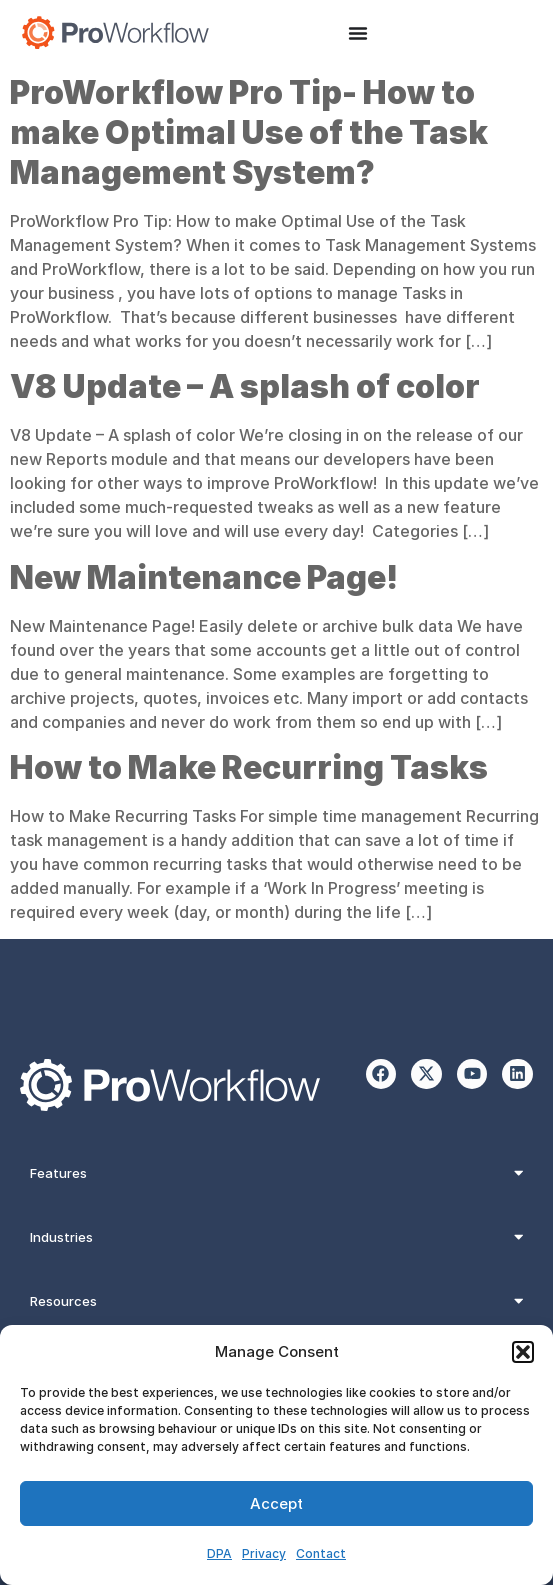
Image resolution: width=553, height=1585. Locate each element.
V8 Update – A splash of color (245, 386)
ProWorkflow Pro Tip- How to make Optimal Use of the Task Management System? (249, 132)
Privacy (264, 1553)
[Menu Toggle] (358, 33)
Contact (321, 1553)
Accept (276, 1503)
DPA (219, 1553)
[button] (523, 1352)
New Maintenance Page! (204, 577)
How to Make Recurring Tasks (249, 767)
